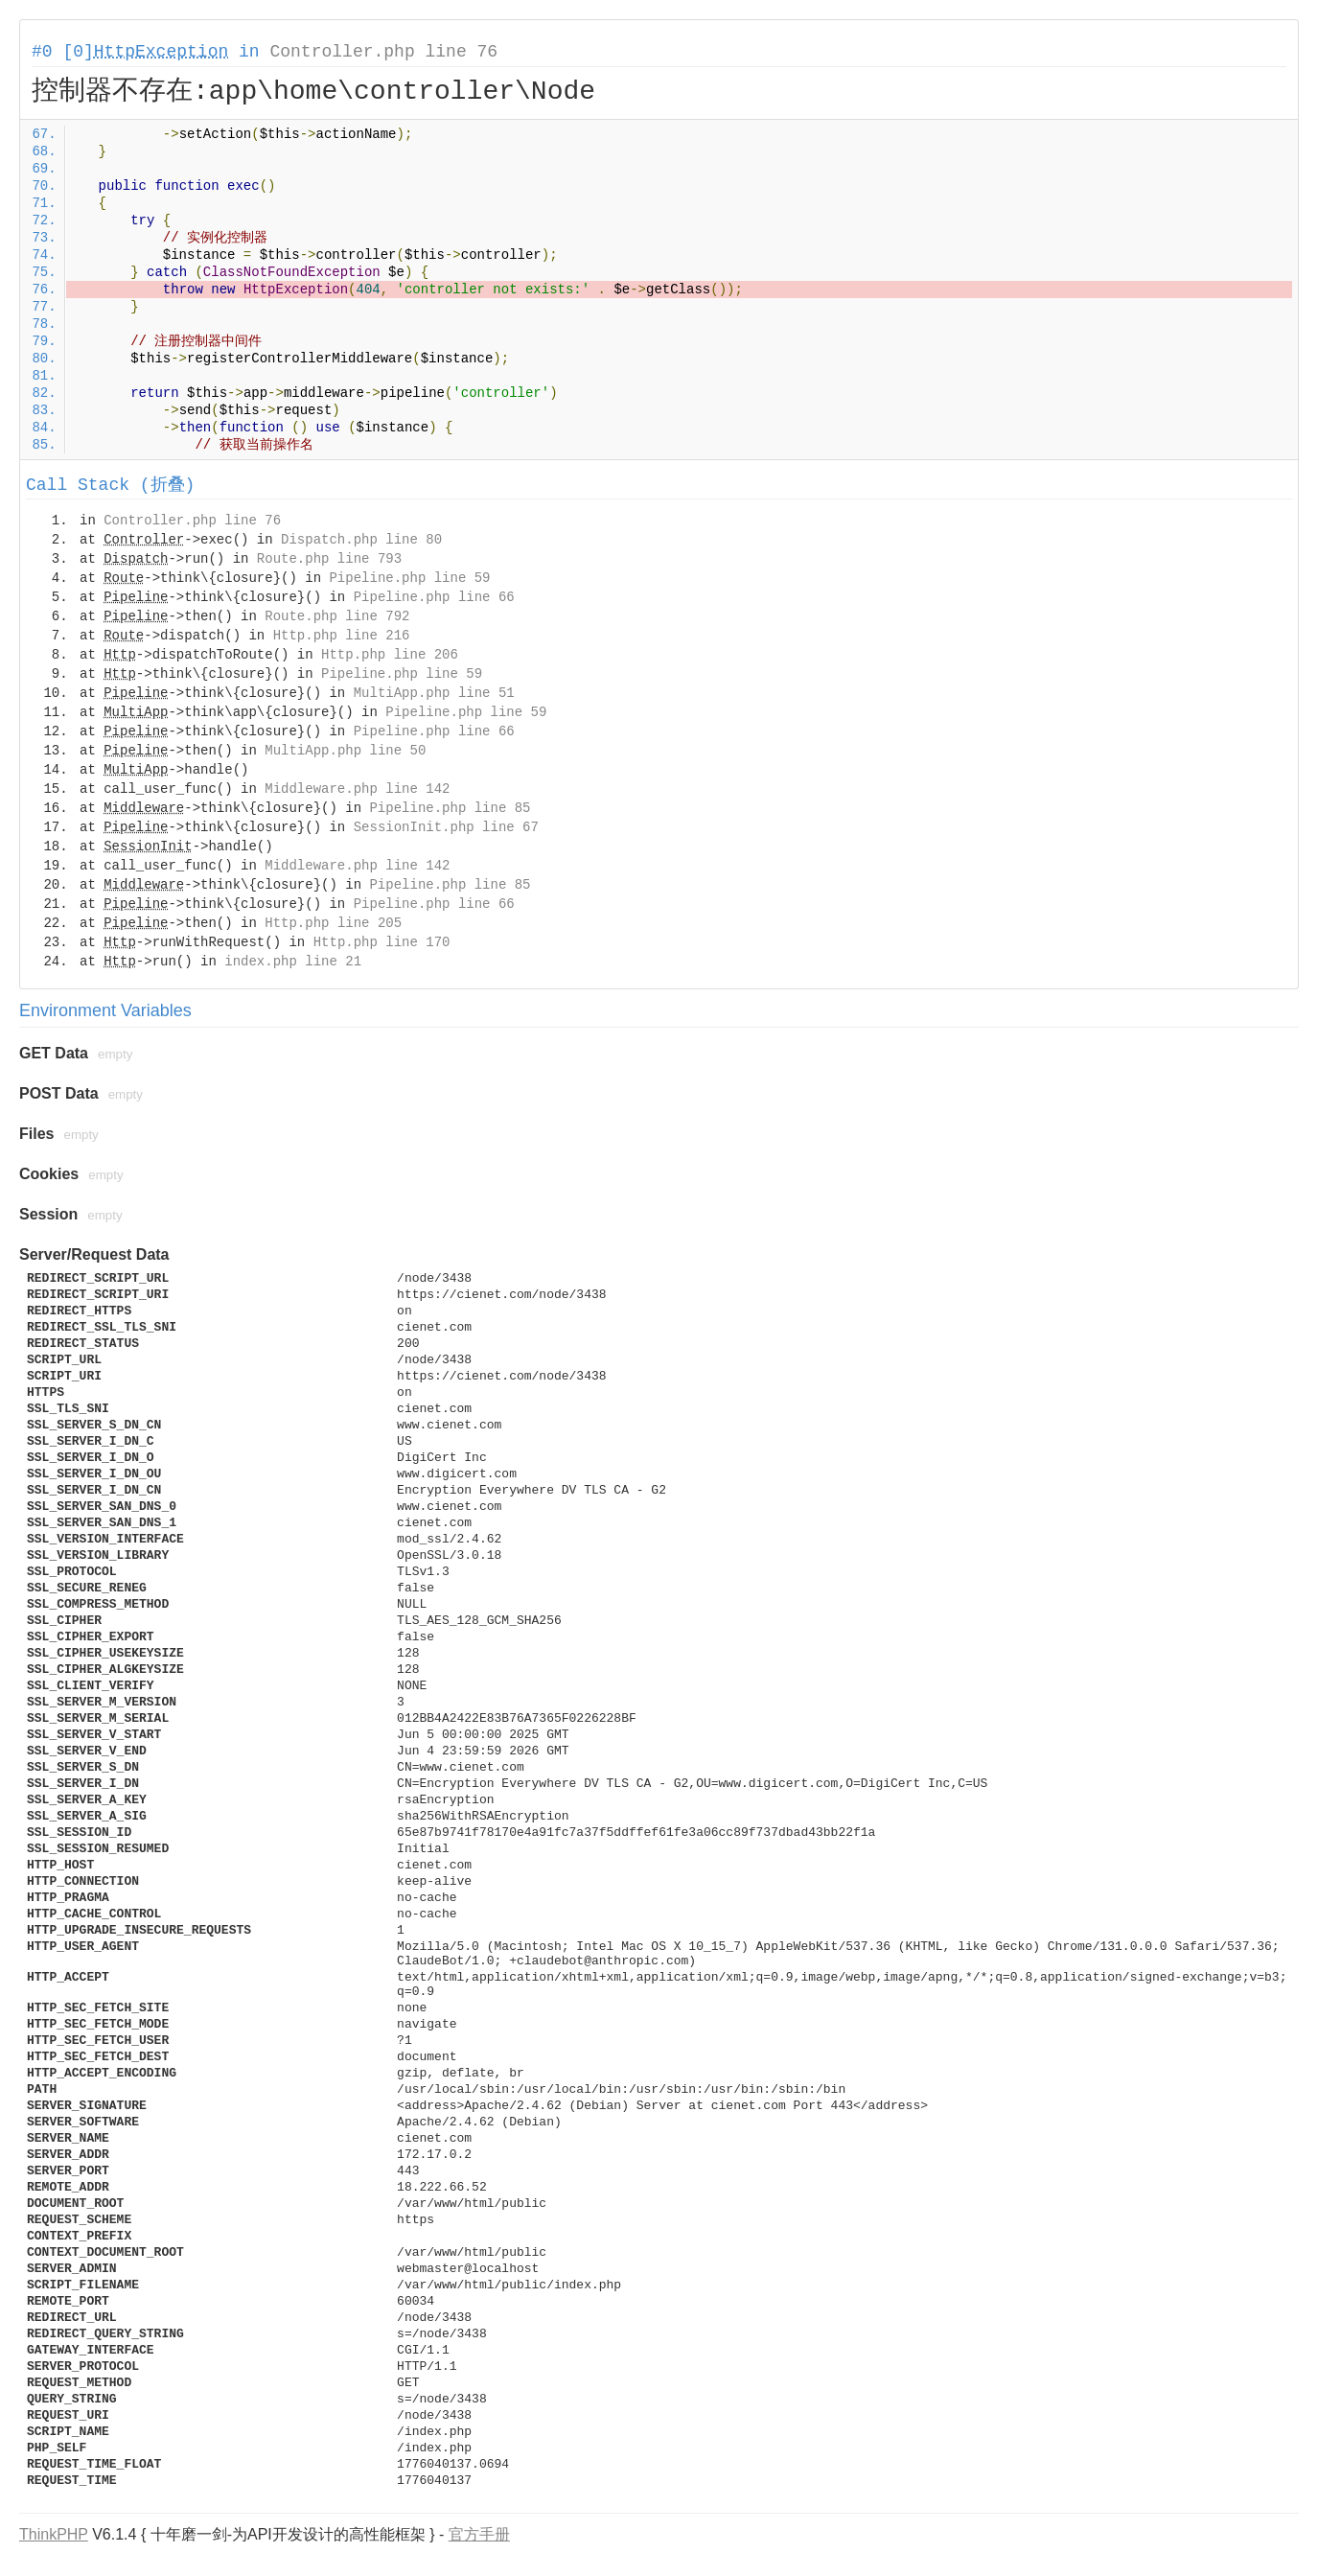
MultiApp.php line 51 (434, 693)
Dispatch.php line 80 (361, 539)
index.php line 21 (292, 961)
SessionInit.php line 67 (446, 827)
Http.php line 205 (333, 923)
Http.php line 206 (389, 654)
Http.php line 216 (341, 635)
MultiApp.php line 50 (345, 750)
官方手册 (479, 2534)
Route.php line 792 (337, 616)
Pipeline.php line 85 (449, 808)
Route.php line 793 (329, 559)
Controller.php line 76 (383, 51)
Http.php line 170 (382, 942)
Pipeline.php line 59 (409, 578)
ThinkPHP (53, 2534)
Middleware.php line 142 (357, 789)
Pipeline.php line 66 (434, 597)
